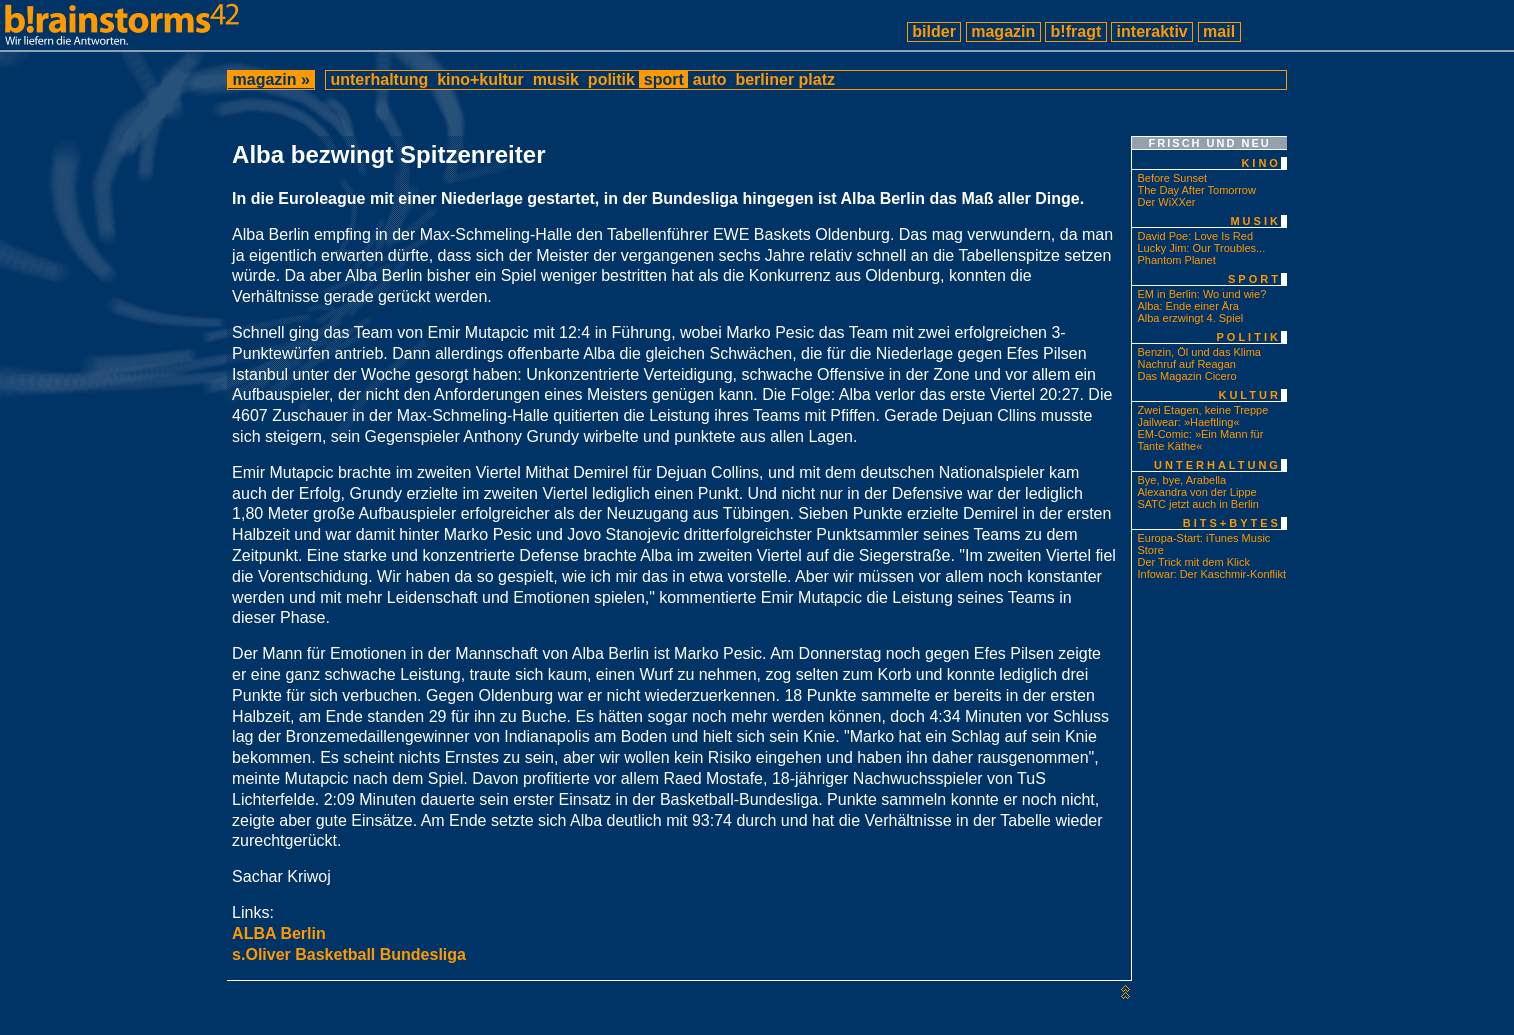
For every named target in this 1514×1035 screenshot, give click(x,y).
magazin (1003, 31)
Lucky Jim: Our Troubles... (1201, 248)
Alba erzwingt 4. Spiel (1190, 318)
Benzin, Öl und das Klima (1199, 352)
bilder (934, 31)
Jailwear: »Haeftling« (1188, 422)
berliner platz (785, 79)
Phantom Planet (1176, 260)
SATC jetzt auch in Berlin (1197, 504)
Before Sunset (1172, 178)
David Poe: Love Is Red (1195, 236)
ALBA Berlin (279, 933)
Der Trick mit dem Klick (1193, 562)
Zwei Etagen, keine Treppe (1202, 410)
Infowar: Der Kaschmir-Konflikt (1211, 574)
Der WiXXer (1166, 202)
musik (555, 79)
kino (1261, 163)
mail (1219, 31)
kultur (1249, 395)
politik (611, 79)
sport (663, 79)
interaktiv (1152, 31)
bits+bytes (1232, 523)
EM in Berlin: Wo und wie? (1201, 294)
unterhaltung (379, 79)
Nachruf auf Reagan (1186, 364)
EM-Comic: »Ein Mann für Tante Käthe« (1200, 440)
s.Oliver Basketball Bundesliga (349, 954)
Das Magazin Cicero (1186, 376)
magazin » (271, 79)
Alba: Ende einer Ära (1188, 306)
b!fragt (1076, 31)
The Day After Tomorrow (1196, 190)
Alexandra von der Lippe (1196, 492)
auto (709, 79)
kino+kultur (481, 79)
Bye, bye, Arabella (1181, 480)
